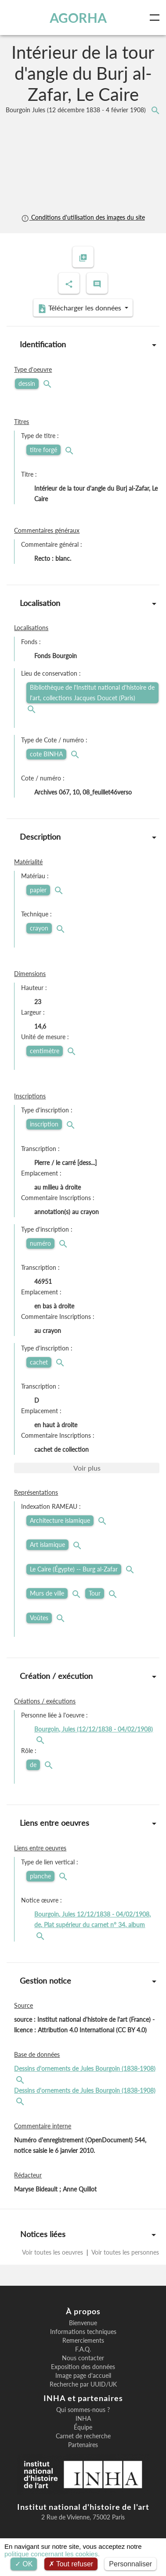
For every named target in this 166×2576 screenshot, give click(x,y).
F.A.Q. (83, 2349)
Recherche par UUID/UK (83, 2384)
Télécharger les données (80, 308)
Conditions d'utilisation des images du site (82, 217)
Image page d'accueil (83, 2375)
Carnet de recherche (83, 2436)
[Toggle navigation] (156, 17)
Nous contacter (83, 2358)
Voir (87, 1468)
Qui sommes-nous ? (83, 2410)
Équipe (83, 2427)
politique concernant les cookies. (52, 2554)
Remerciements (83, 2340)
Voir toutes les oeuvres (53, 2252)
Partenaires (83, 2445)
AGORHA (78, 17)
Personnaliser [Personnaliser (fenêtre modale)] (130, 2564)
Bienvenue (83, 2323)
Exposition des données (83, 2367)
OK (24, 2564)
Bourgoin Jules (77, 110)
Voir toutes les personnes (124, 2252)
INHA (83, 2418)
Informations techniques (83, 2332)
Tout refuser (71, 2564)
